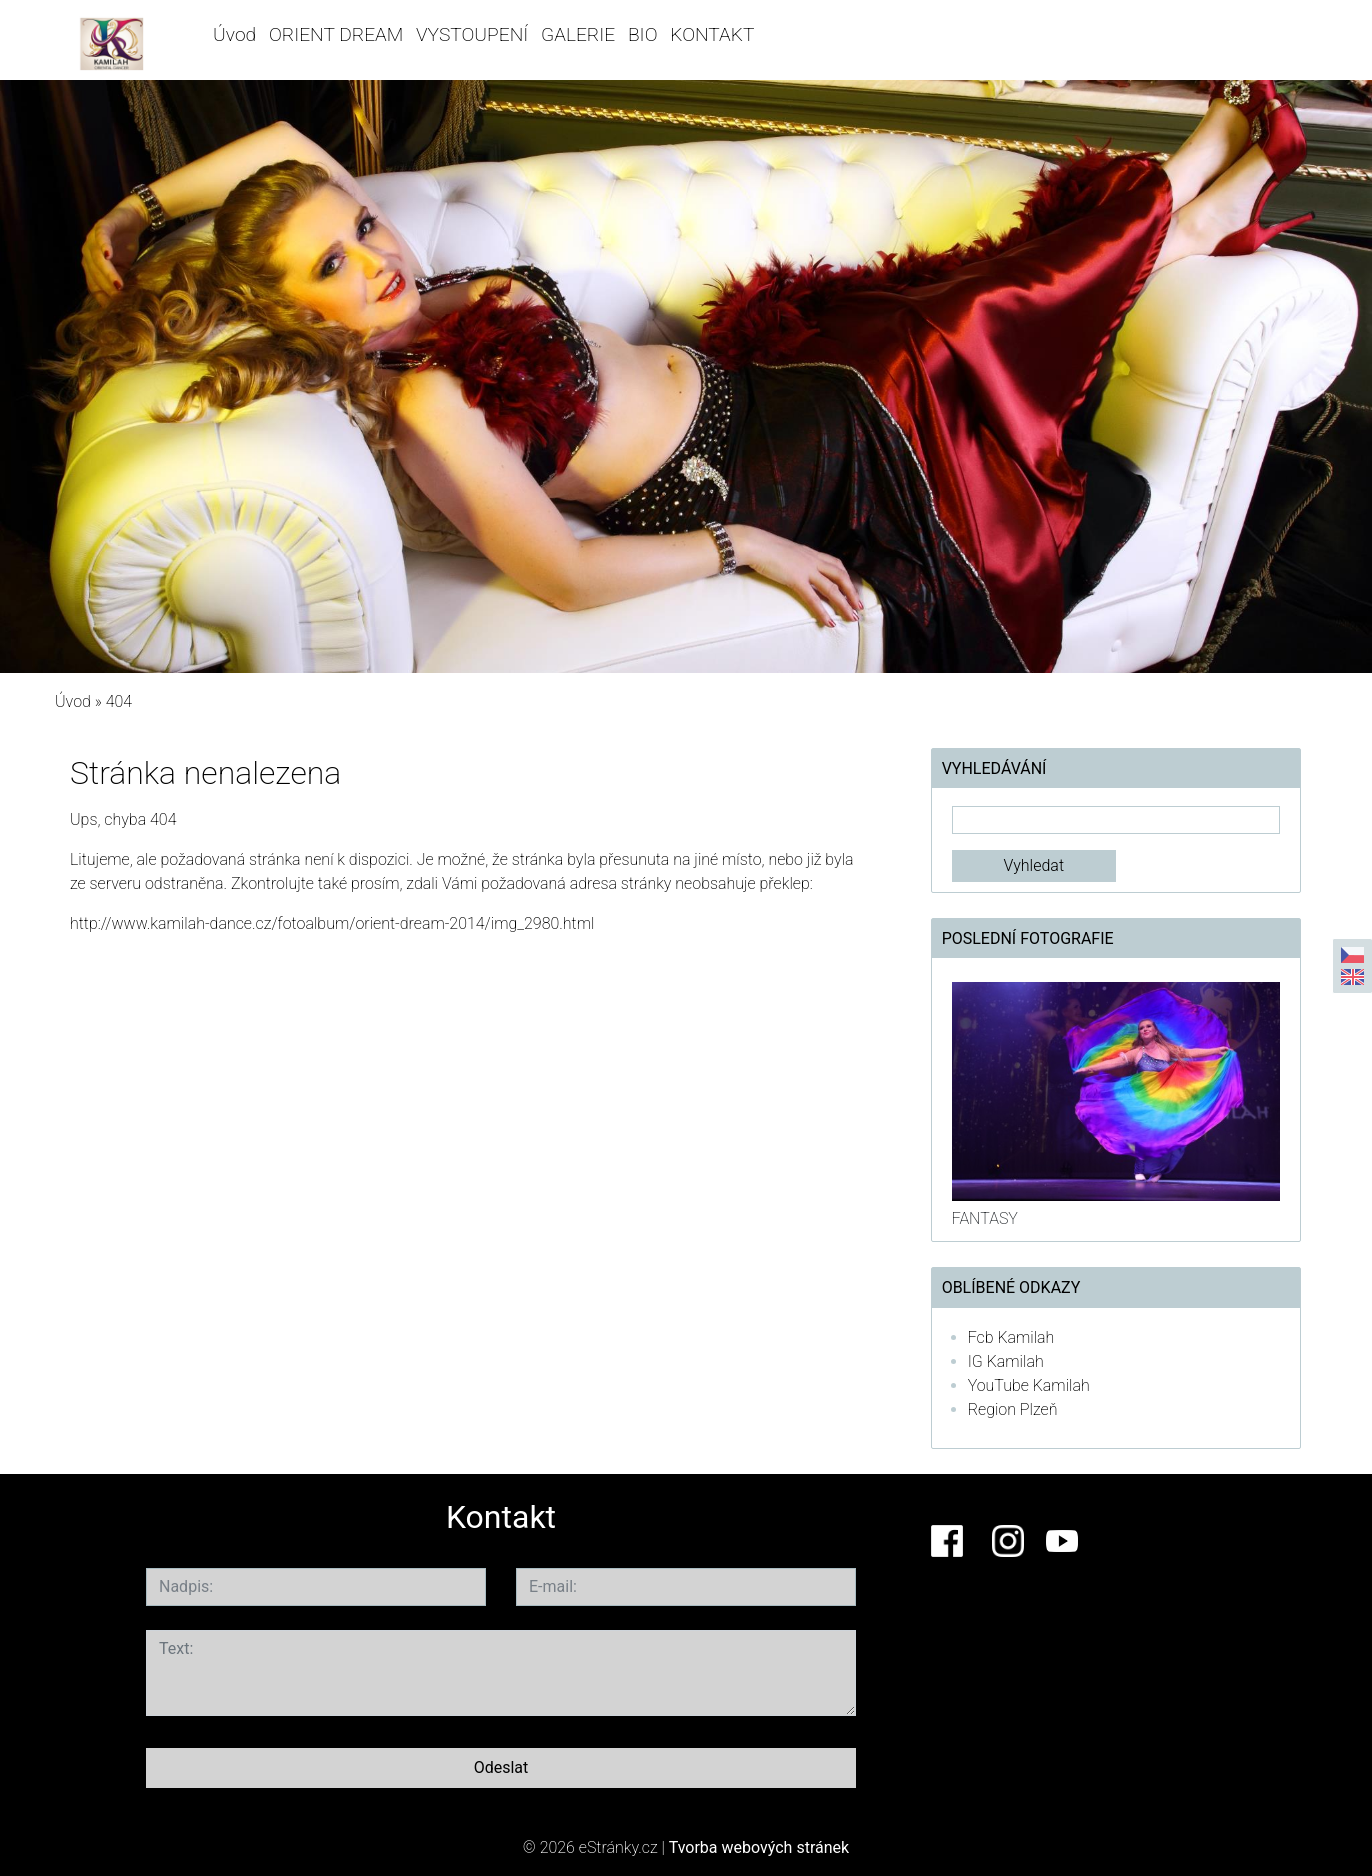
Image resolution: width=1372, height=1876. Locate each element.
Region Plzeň (1013, 1409)
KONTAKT (712, 34)
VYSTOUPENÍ (472, 34)
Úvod (234, 34)
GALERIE (578, 34)
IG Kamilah (1006, 1361)
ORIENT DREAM (336, 34)
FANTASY (985, 1218)
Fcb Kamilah (1011, 1337)
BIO (643, 34)
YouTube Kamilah (1029, 1385)
